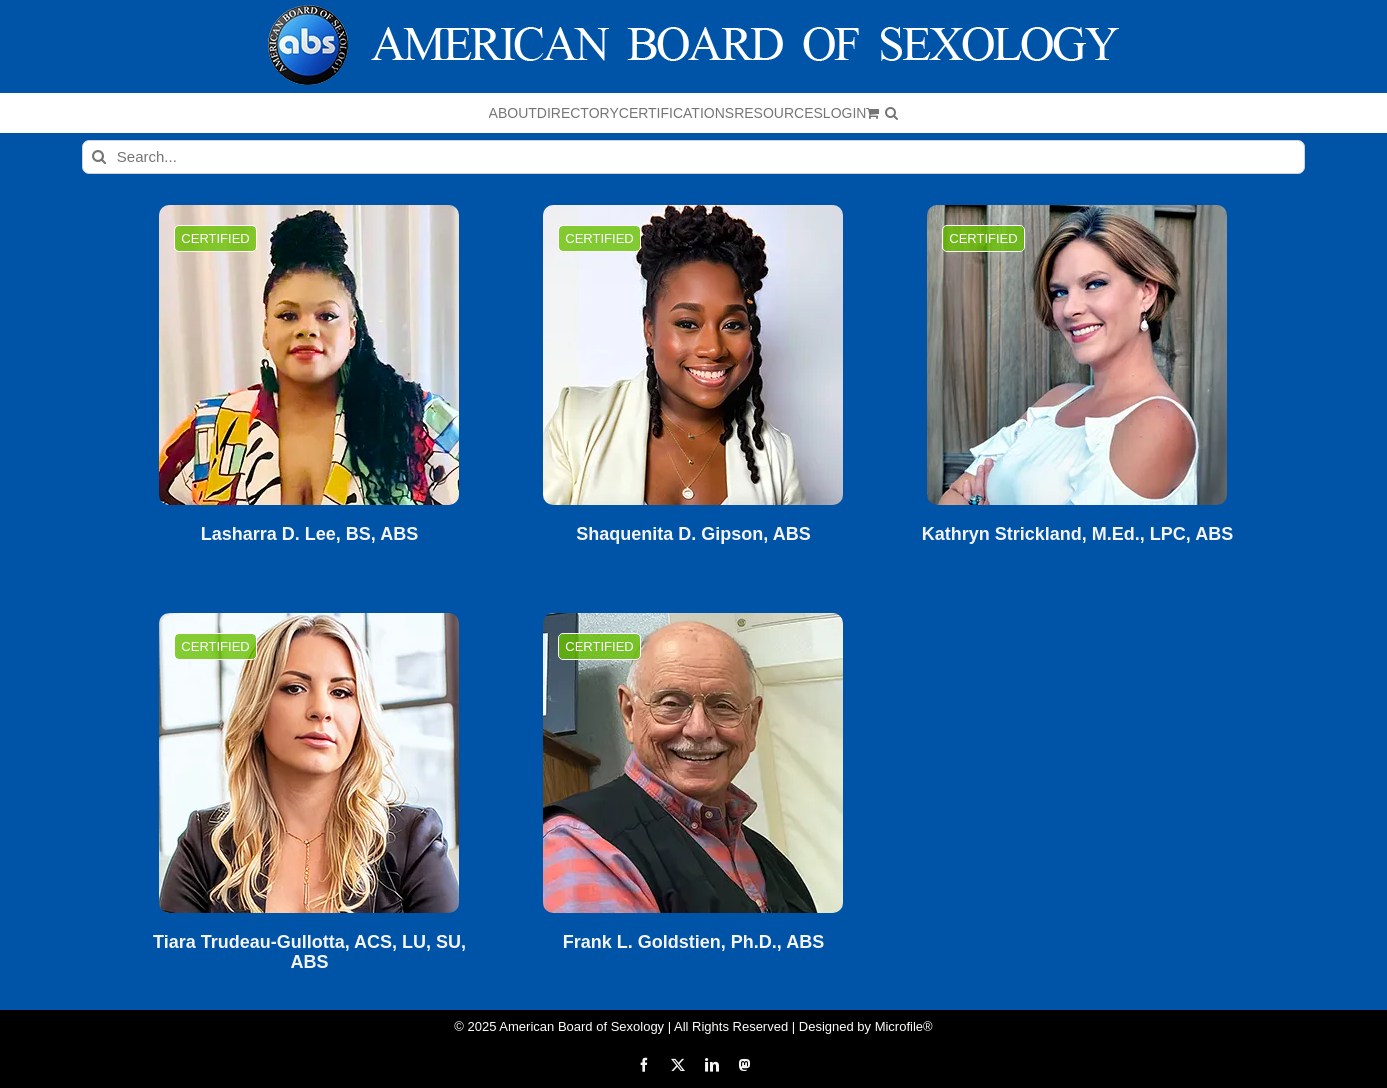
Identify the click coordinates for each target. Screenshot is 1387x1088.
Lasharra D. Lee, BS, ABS (309, 534)
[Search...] (693, 157)
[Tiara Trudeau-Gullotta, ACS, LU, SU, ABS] (309, 763)
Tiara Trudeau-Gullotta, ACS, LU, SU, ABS (309, 952)
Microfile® (904, 1026)
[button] (891, 113)
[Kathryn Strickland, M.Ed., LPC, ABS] (1077, 355)
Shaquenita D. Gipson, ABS (693, 534)
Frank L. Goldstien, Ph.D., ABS (693, 942)
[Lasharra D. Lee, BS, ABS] (309, 355)
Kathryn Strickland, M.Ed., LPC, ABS (1077, 534)
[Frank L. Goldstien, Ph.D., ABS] (693, 763)
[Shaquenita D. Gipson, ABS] (693, 355)
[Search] (99, 157)
